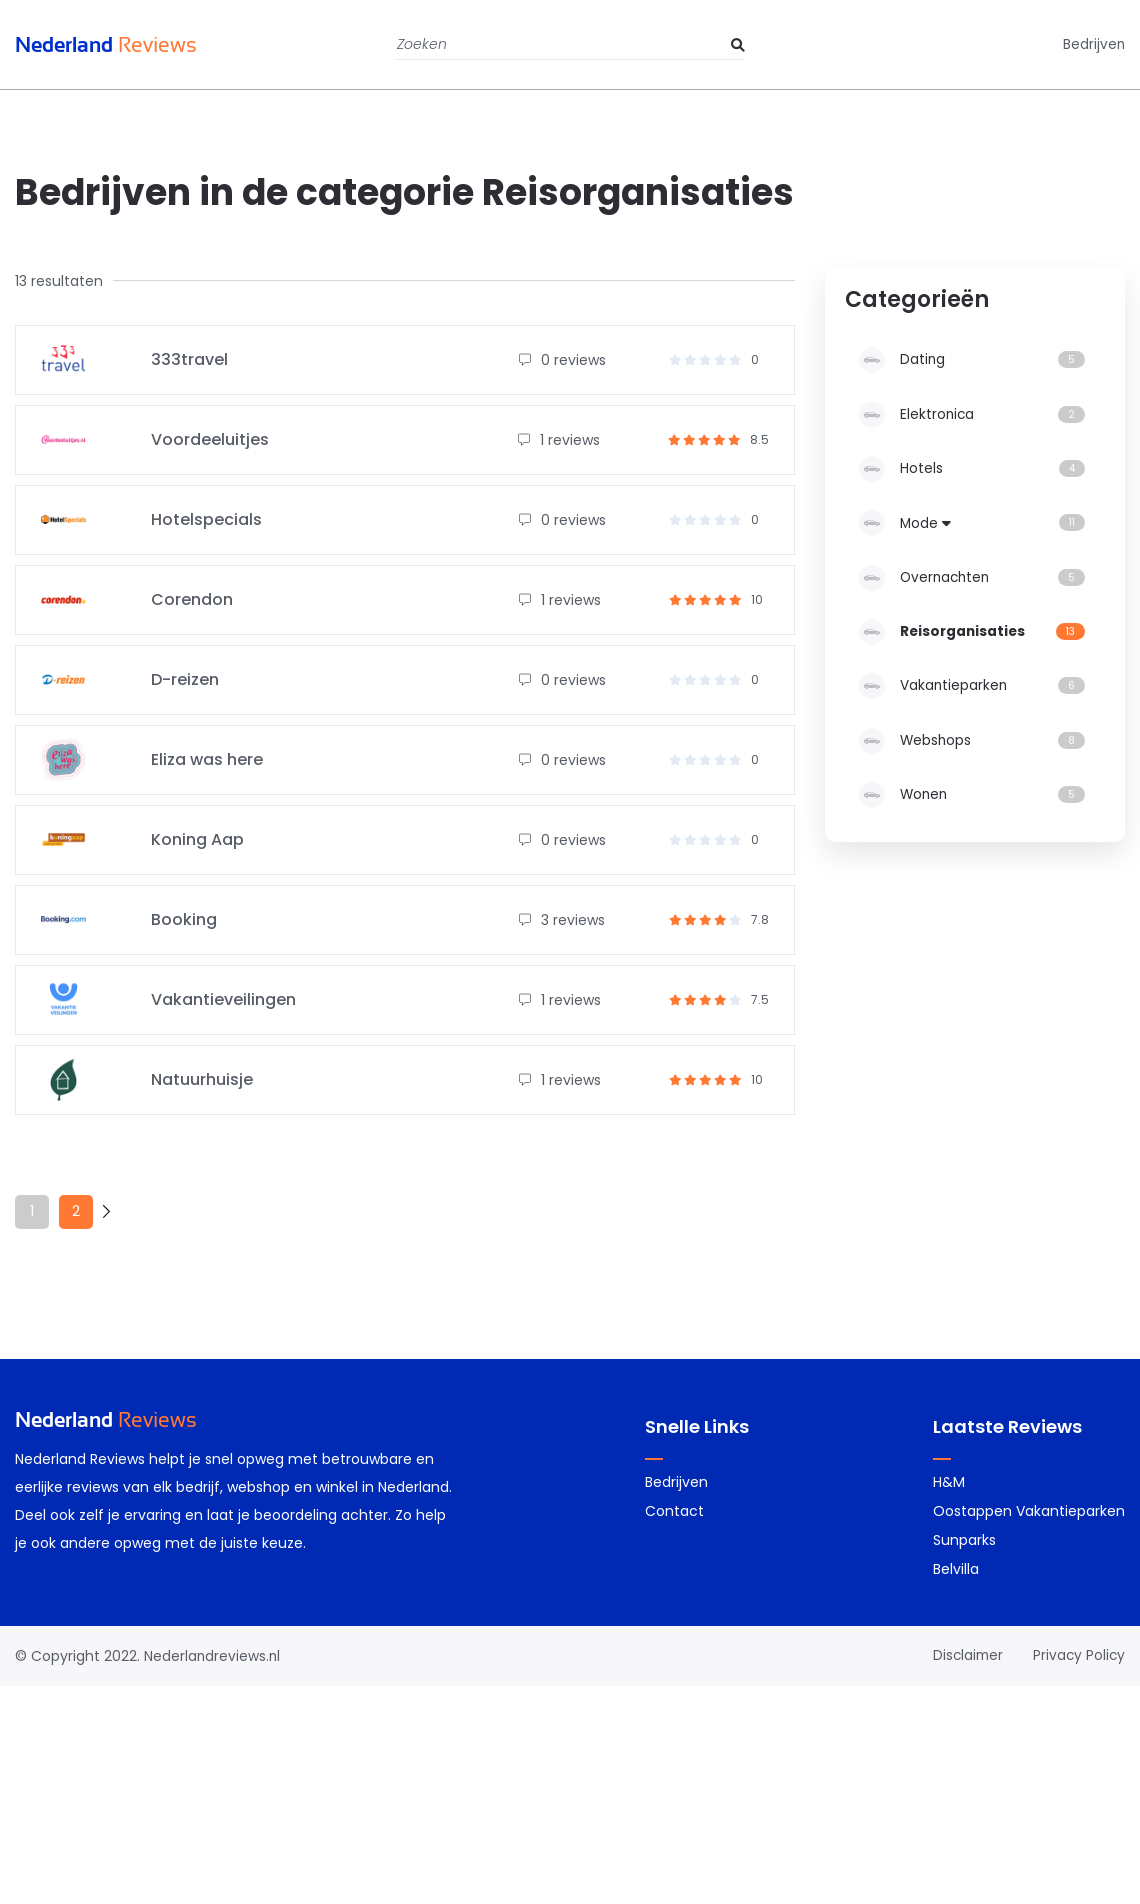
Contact (674, 1511)
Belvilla (956, 1569)
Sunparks (964, 1540)
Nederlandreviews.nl (213, 1656)
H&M (949, 1482)
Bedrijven (1093, 45)
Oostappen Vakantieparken (1029, 1511)
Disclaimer (964, 1655)
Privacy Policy (1078, 1655)
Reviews (111, 45)
